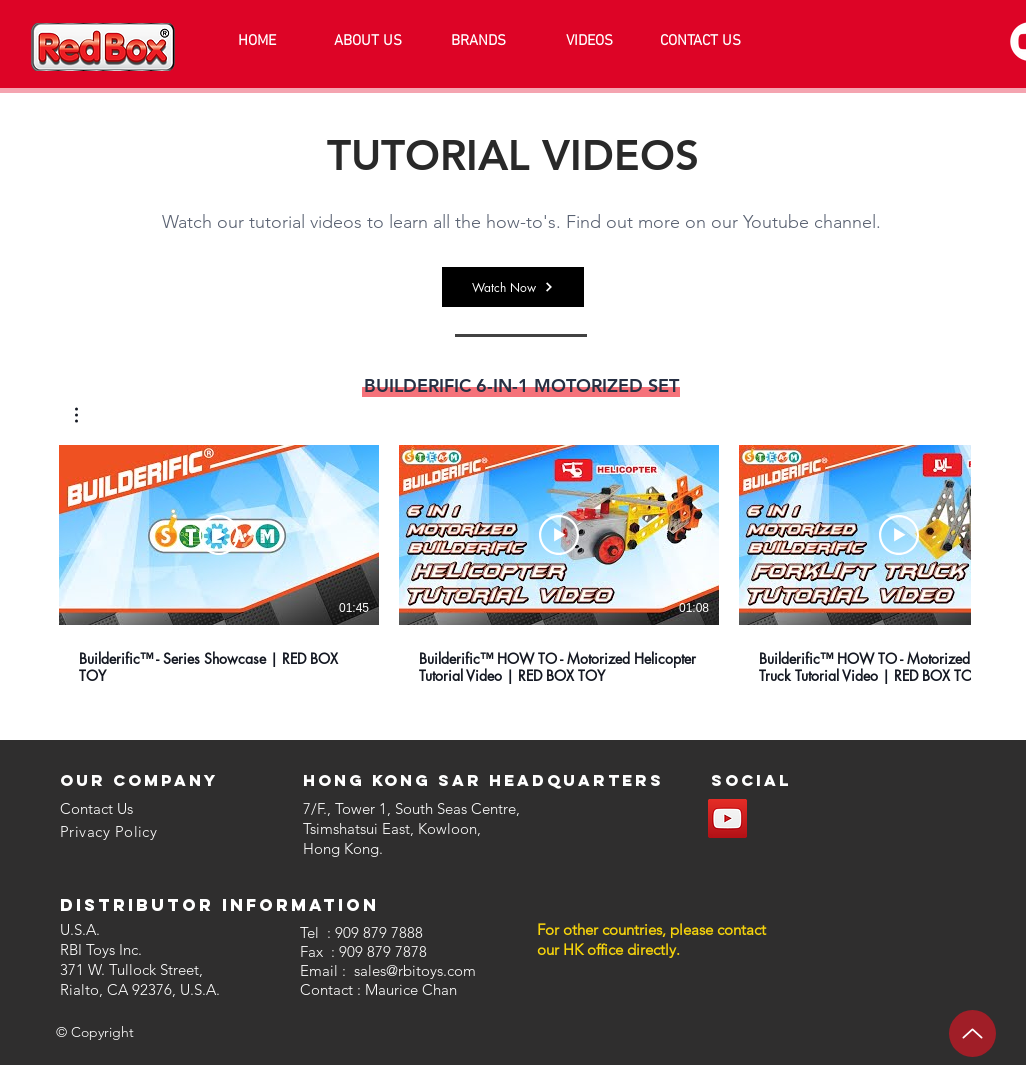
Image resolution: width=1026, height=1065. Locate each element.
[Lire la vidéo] (219, 535)
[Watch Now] (513, 287)
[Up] (972, 1033)
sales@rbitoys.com (415, 970)
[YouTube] (727, 818)
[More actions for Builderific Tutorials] (86, 415)
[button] (86, 415)
